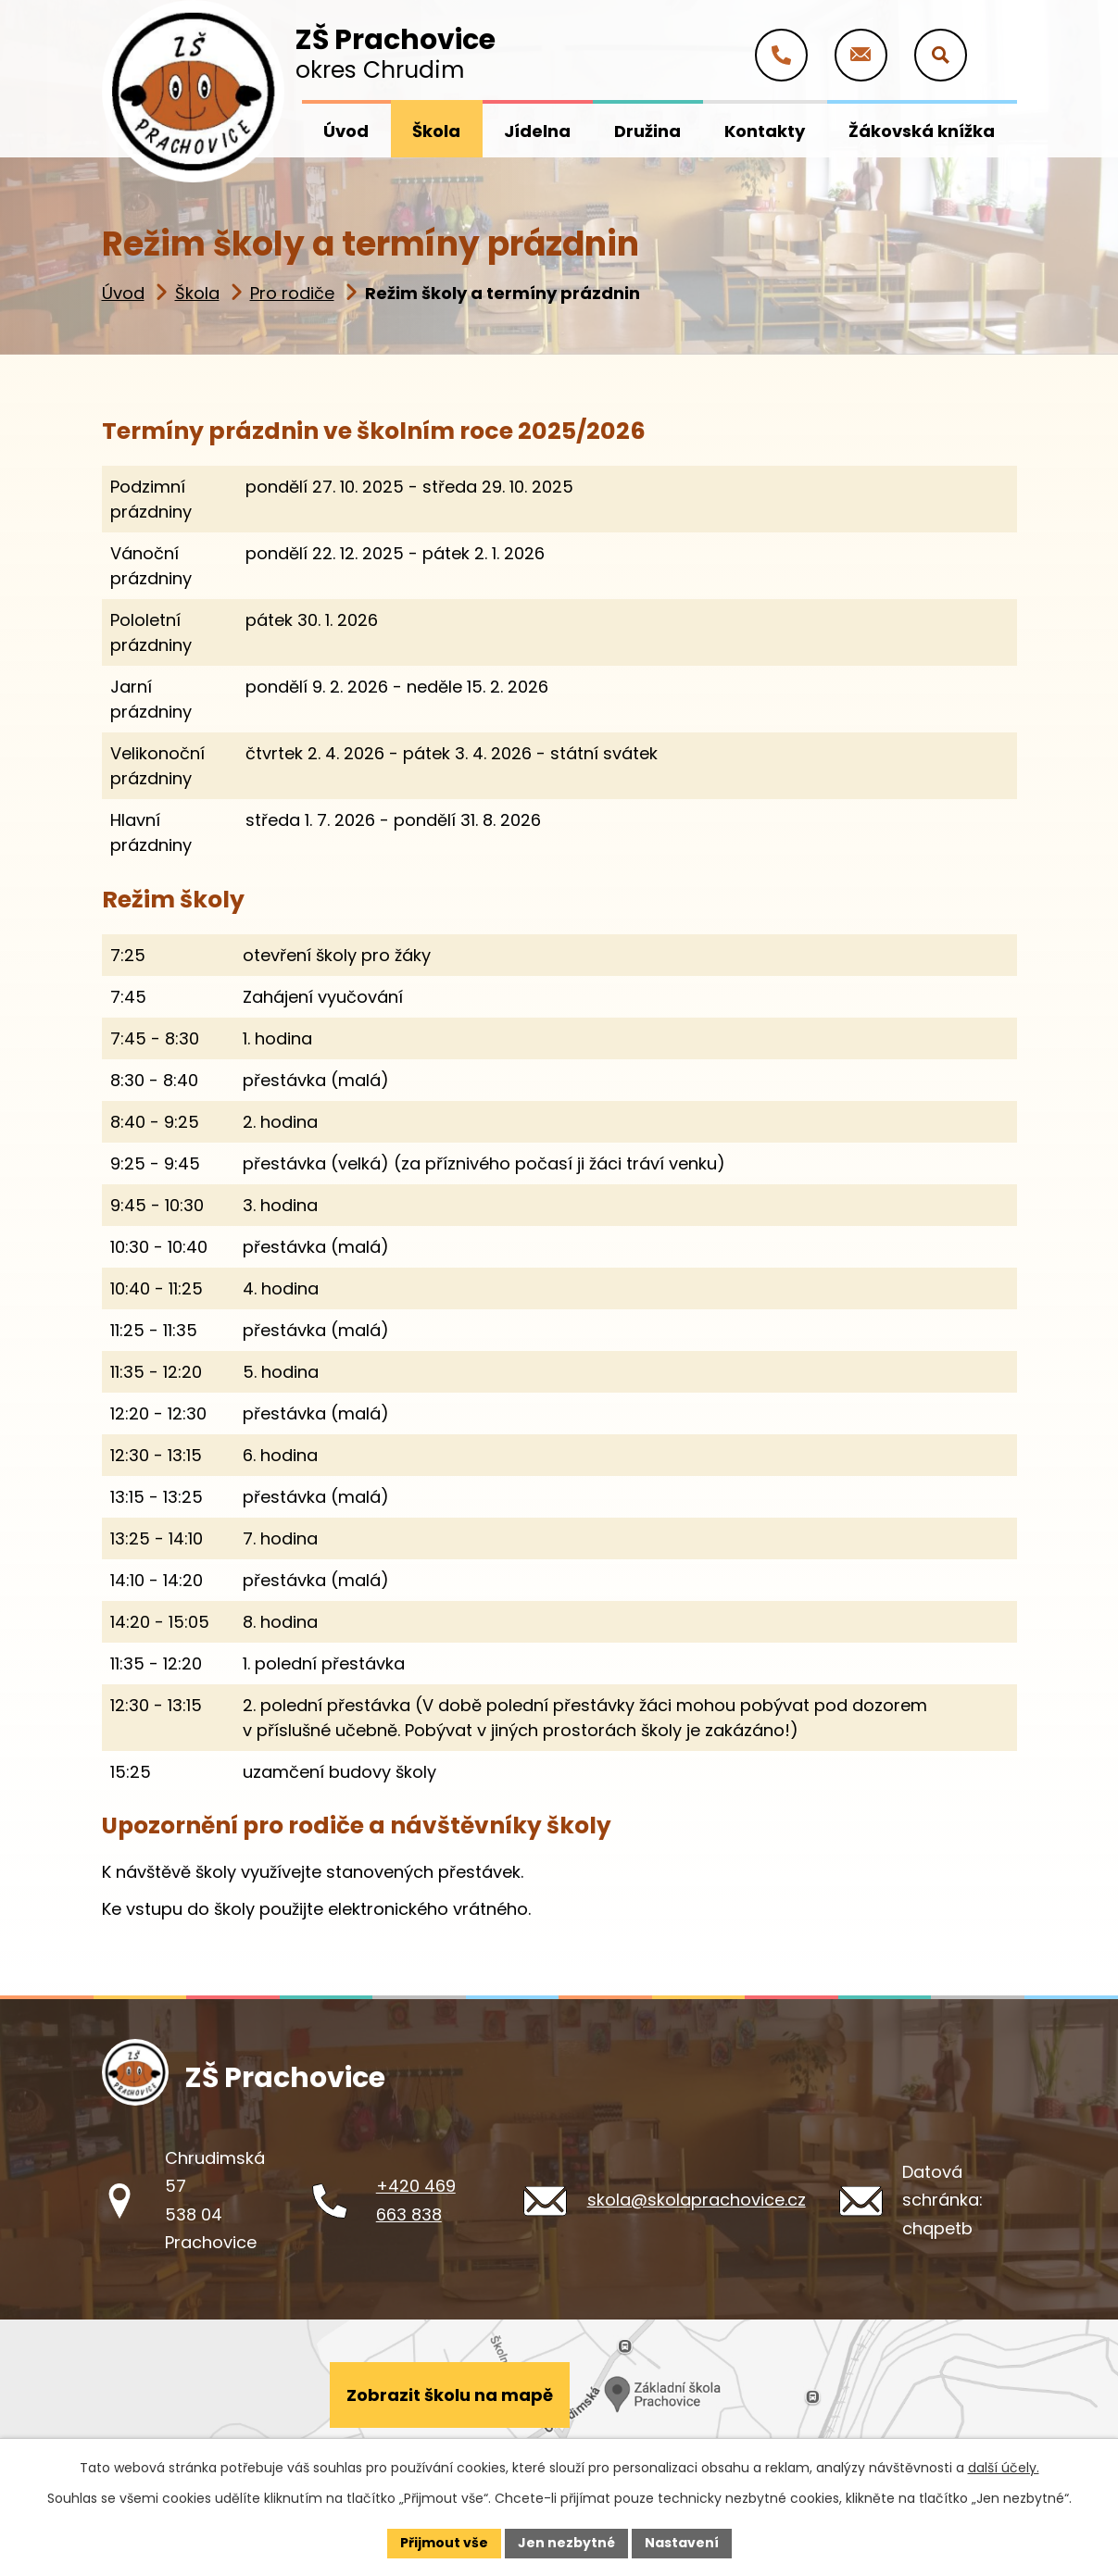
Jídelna (537, 131)
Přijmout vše (444, 2542)
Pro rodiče (292, 293)
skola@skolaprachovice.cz (696, 2199)
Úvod (123, 293)
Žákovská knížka (921, 131)
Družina (647, 131)
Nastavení (682, 2542)
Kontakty (764, 131)
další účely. (1003, 2467)
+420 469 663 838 (416, 2200)
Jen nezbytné (566, 2542)
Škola (197, 293)
